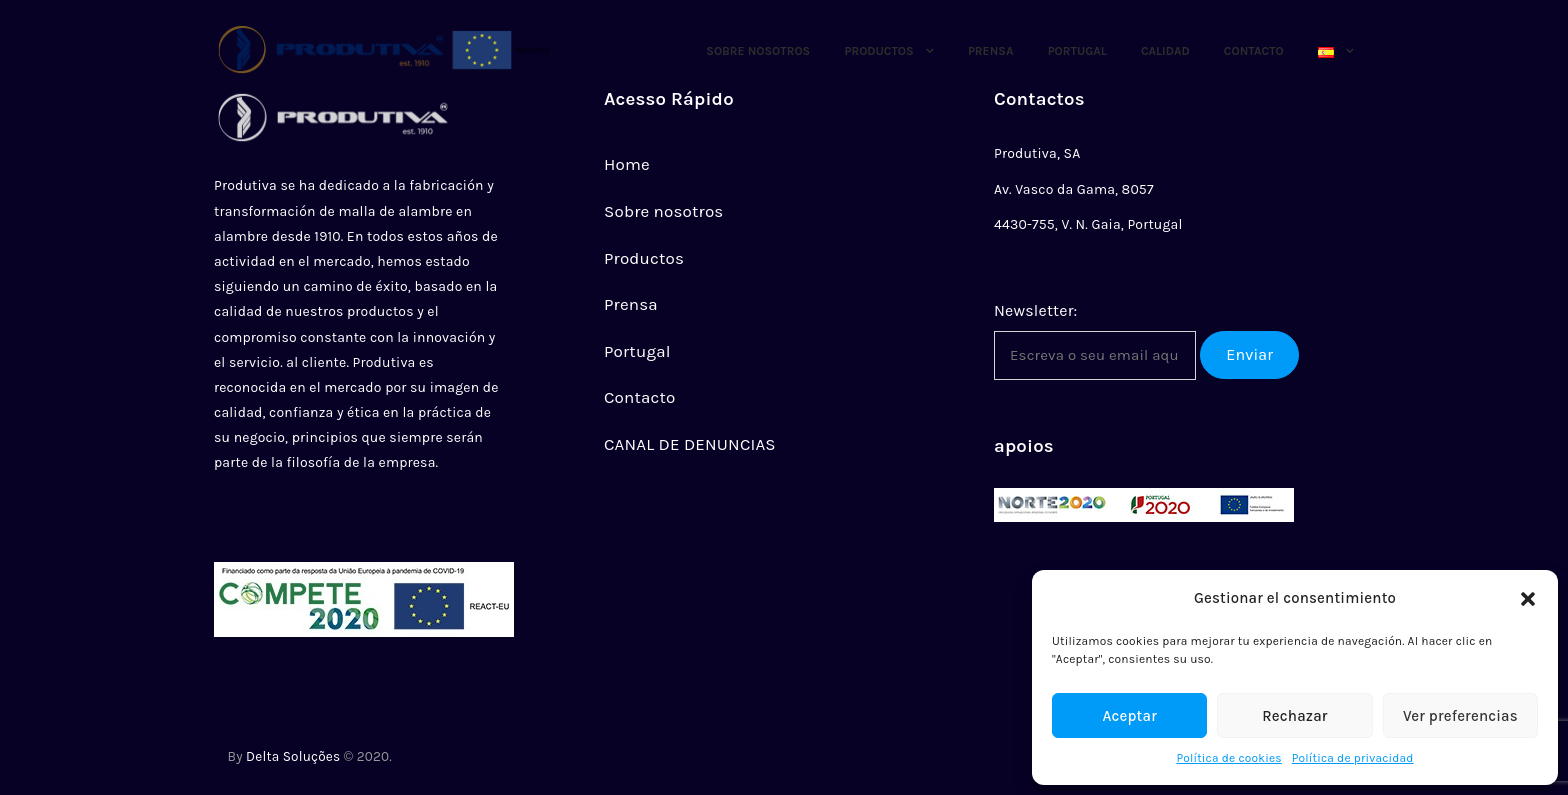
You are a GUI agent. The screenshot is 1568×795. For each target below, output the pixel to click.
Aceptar (1129, 716)
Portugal (1077, 51)
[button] (1528, 599)
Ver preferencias (1460, 716)
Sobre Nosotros (758, 51)
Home (627, 164)
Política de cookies (1228, 758)
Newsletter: (1035, 310)
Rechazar (1294, 716)
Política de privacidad (1353, 758)
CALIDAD (1165, 51)
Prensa (991, 51)
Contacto (1254, 51)
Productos (878, 51)
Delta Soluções (293, 756)
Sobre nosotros (663, 211)
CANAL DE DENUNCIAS (690, 444)
